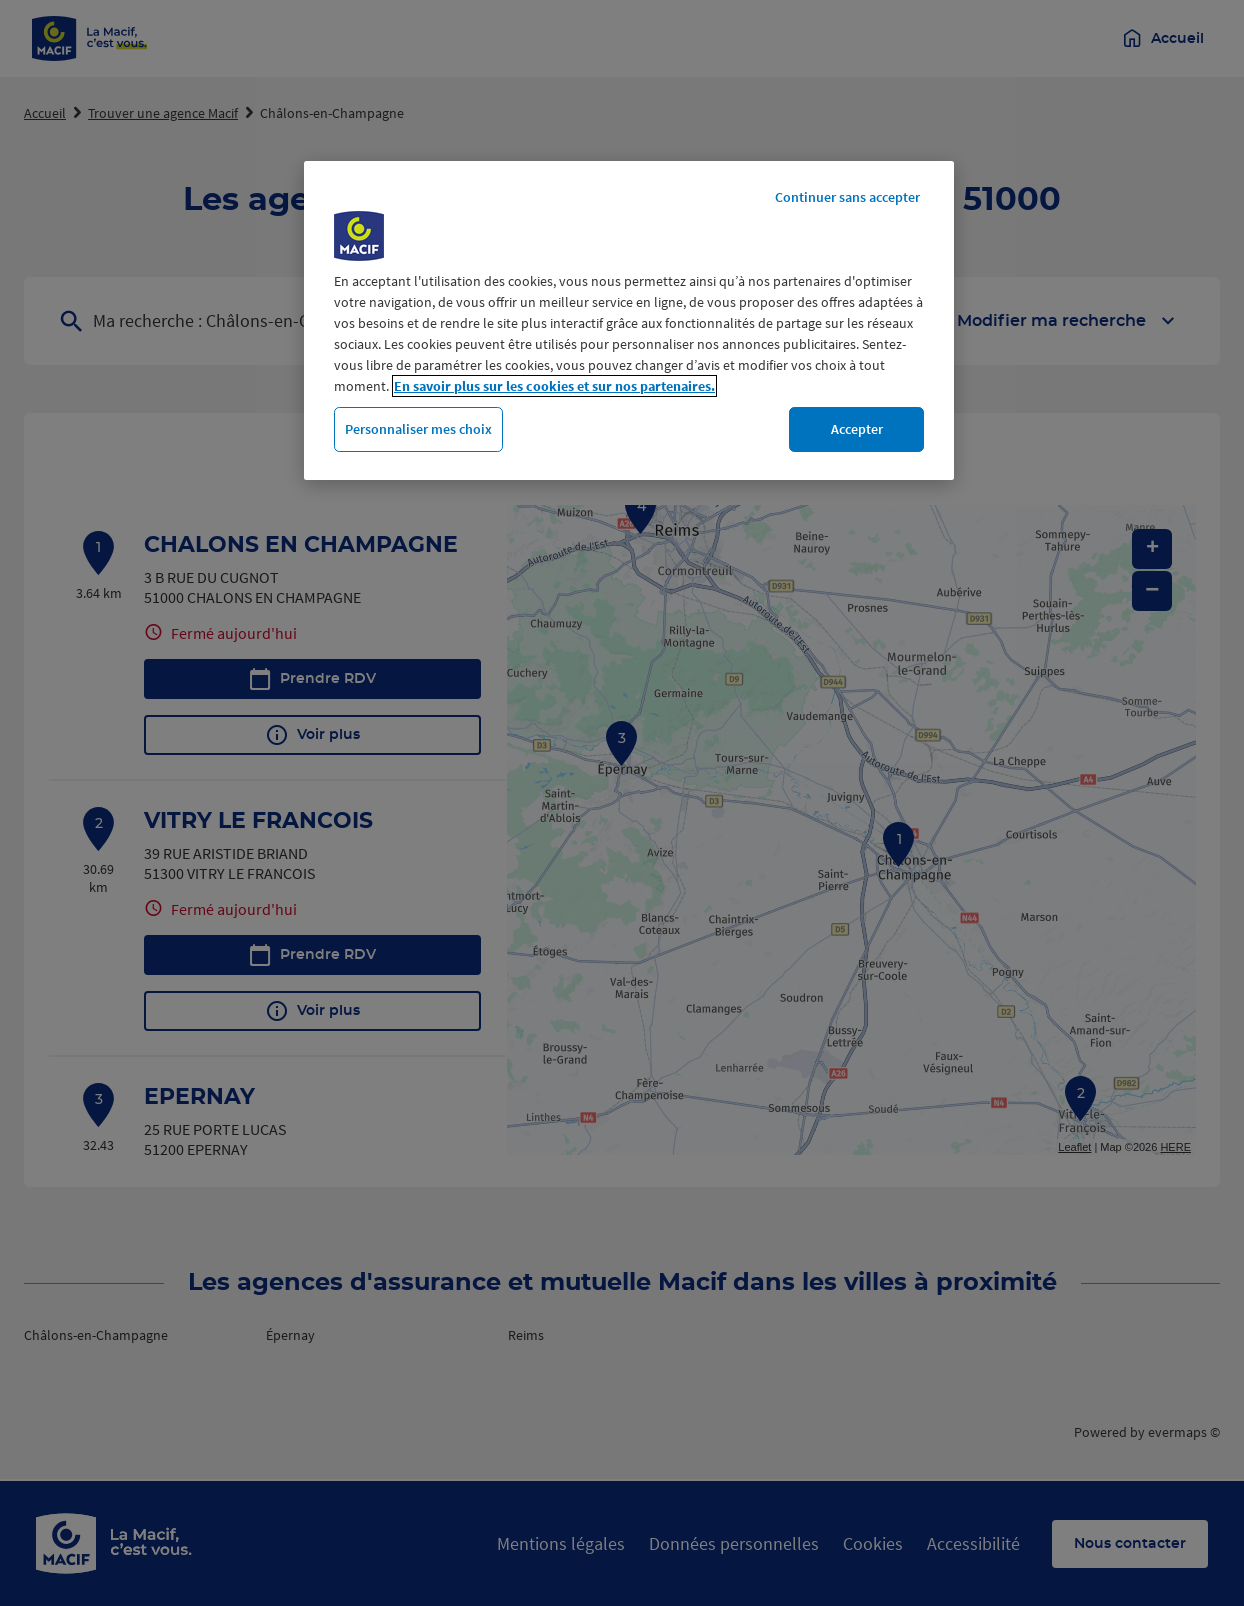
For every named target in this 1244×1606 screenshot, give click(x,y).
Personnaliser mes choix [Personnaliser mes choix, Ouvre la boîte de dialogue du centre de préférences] (418, 429)
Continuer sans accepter (847, 197)
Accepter (857, 429)
